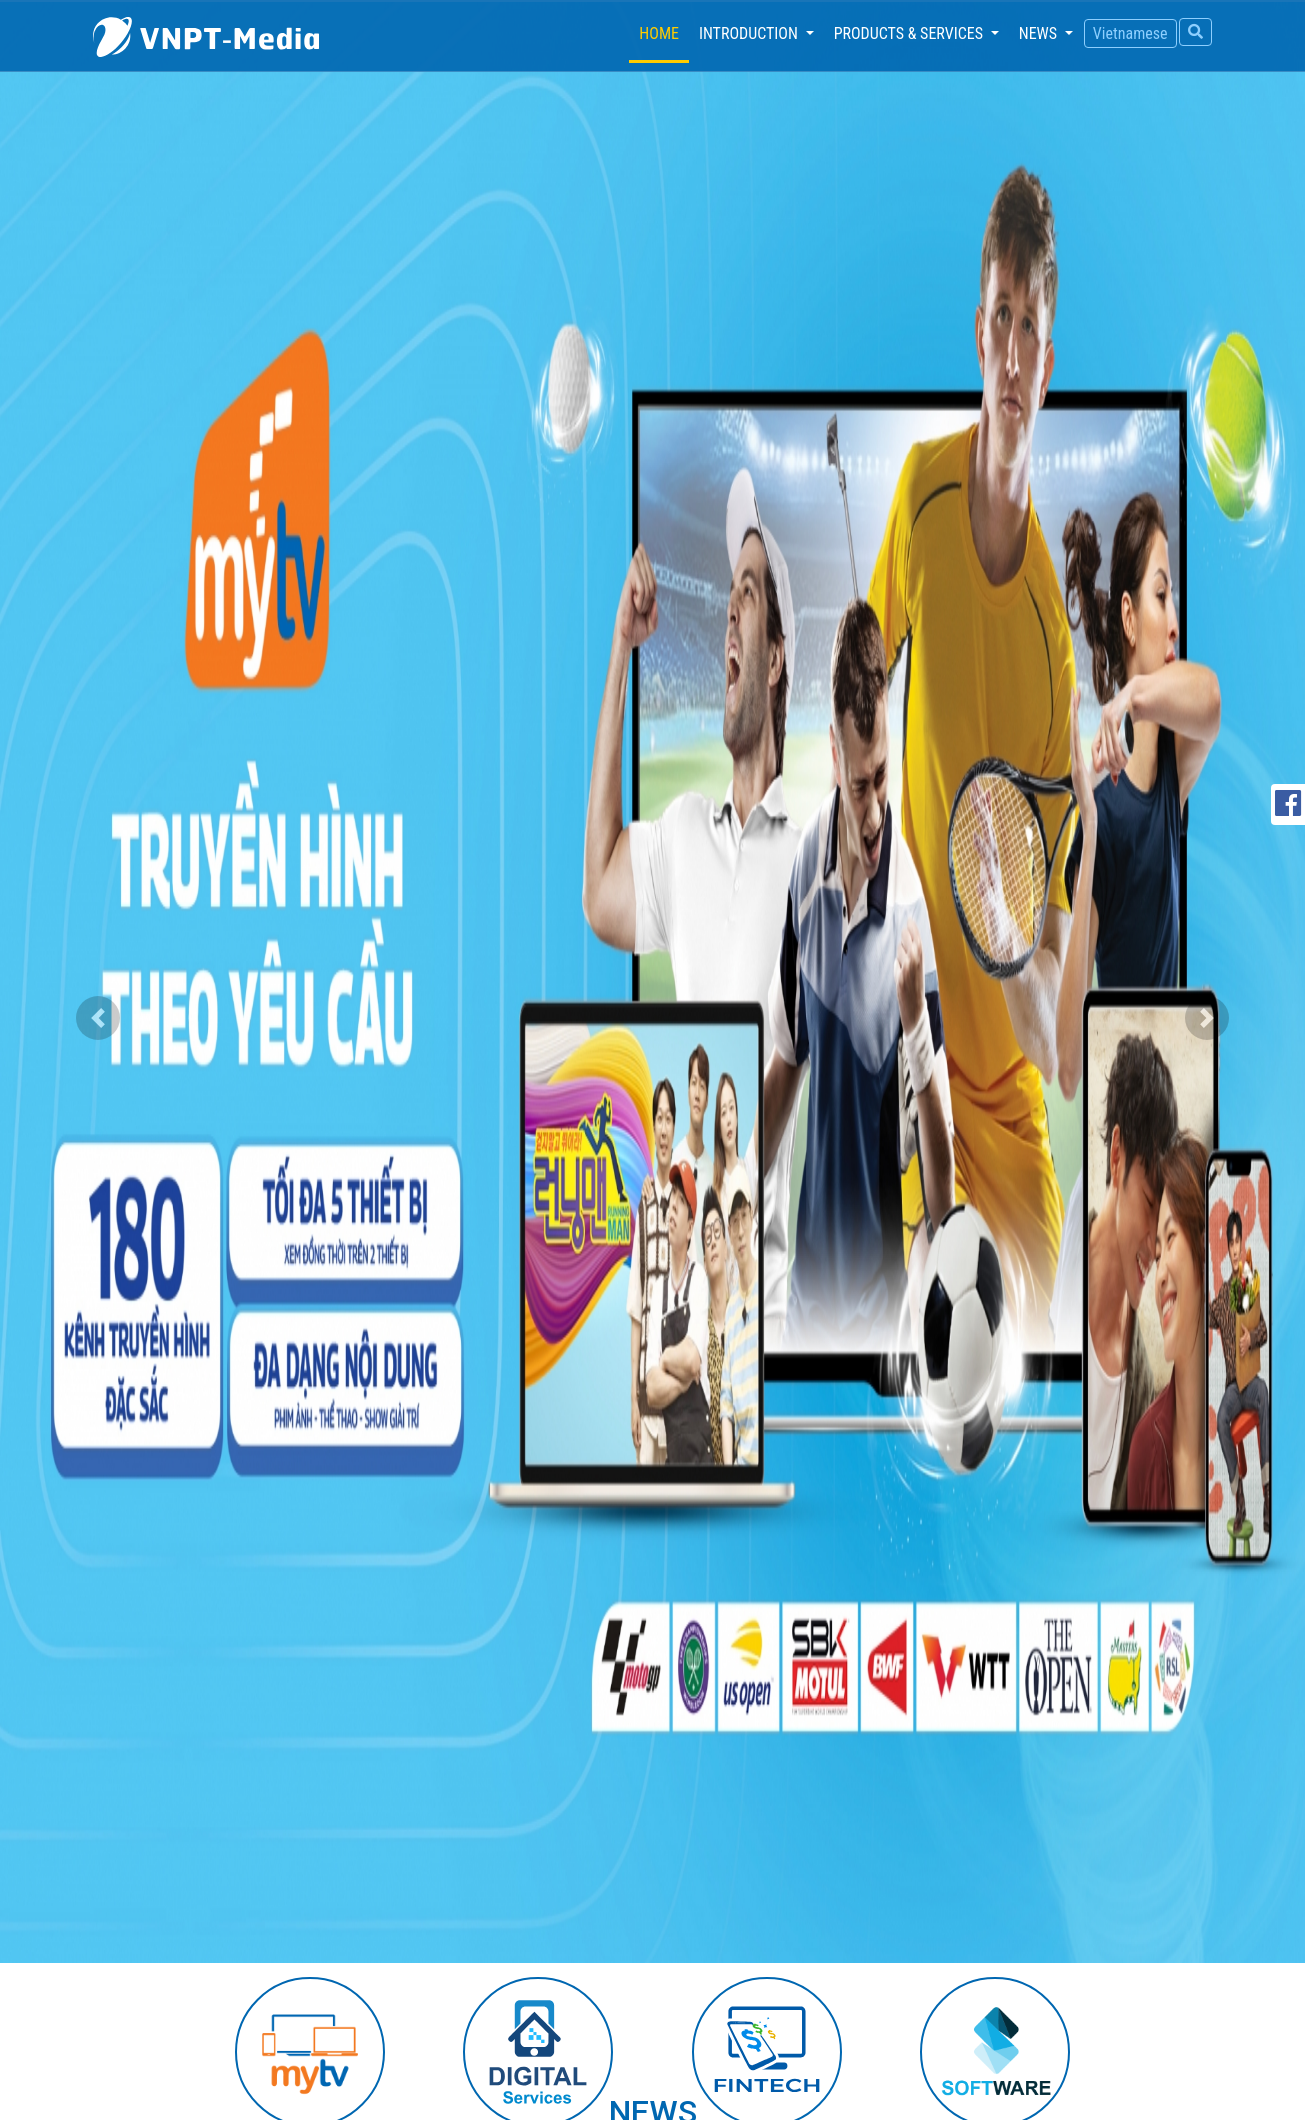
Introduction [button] (750, 33)
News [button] (1040, 33)
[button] (98, 1017)
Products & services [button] (910, 33)
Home (664, 32)
